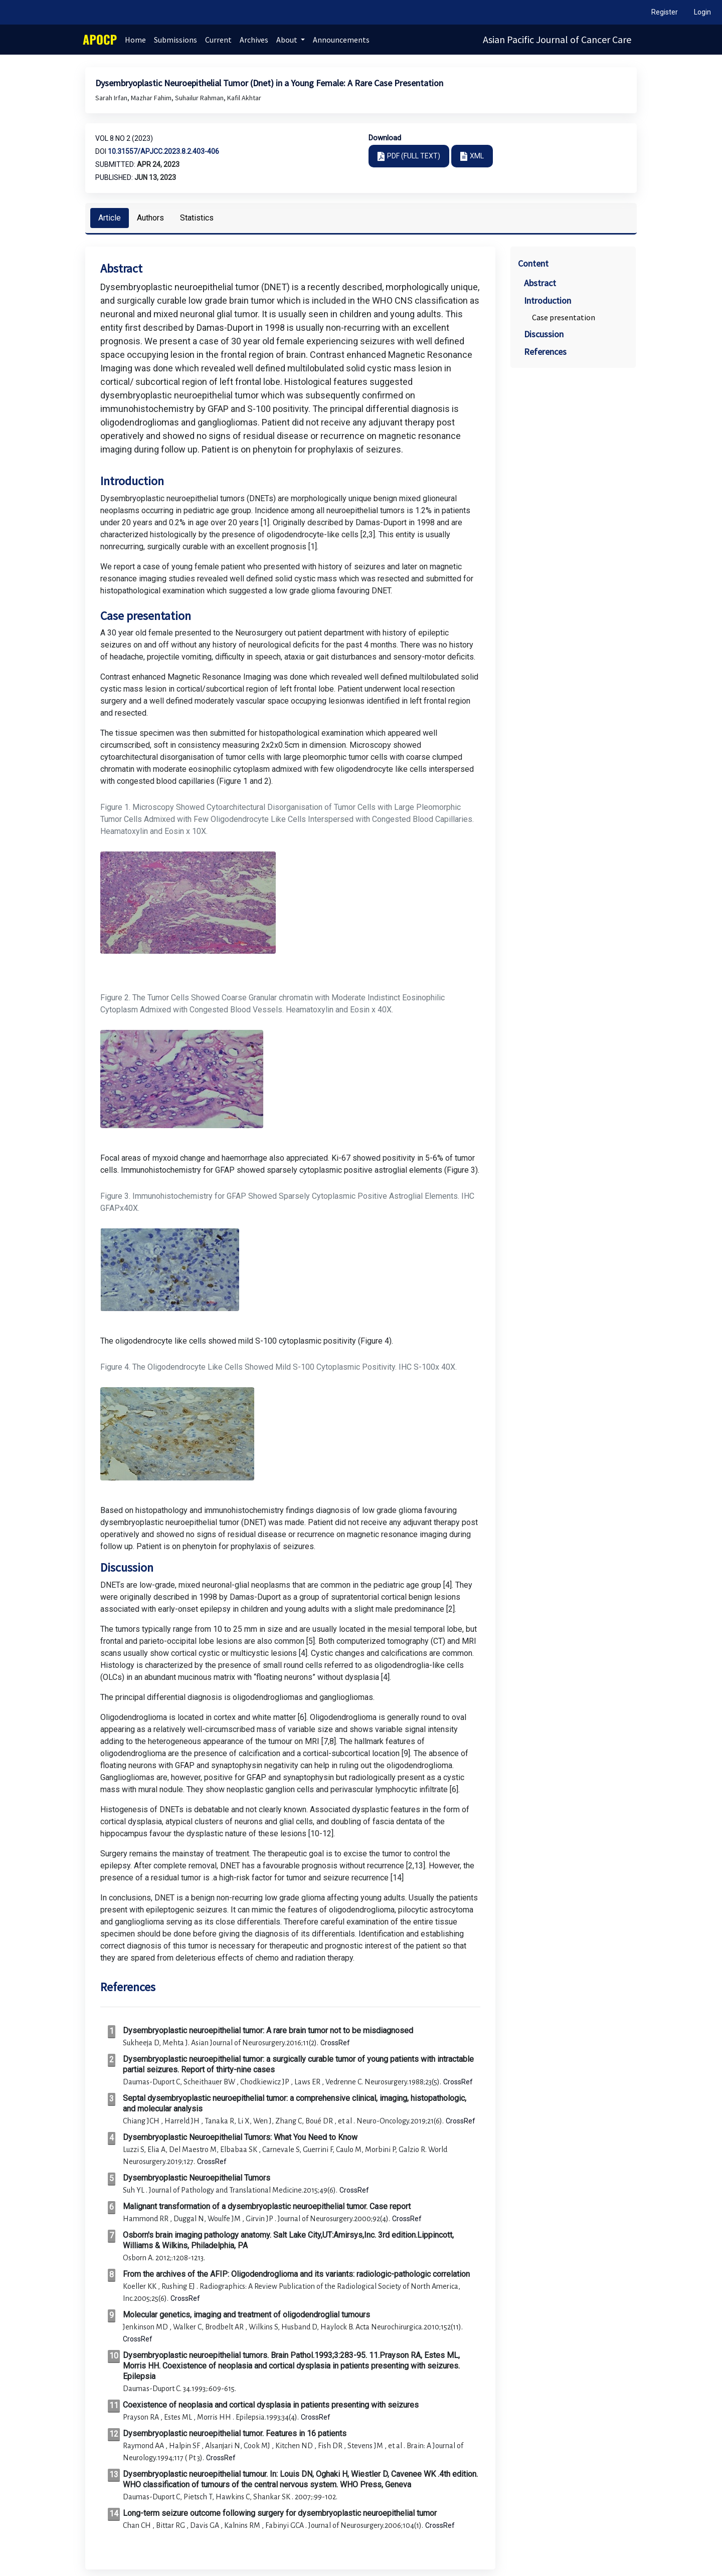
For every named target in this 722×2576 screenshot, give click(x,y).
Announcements (341, 40)
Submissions (175, 40)
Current (218, 40)
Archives (254, 40)
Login (702, 12)
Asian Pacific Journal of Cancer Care (557, 39)
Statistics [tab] (197, 218)
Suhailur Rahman (200, 97)
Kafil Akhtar (244, 97)
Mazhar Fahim (152, 97)
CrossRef (335, 2043)
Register (664, 12)
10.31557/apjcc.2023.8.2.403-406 (163, 151)
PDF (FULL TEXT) (413, 156)
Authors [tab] (150, 218)
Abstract (540, 283)
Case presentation (563, 317)
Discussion (544, 334)
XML (477, 156)
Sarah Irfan (112, 97)
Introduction (547, 300)
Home (135, 40)
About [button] (287, 40)
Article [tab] (109, 218)
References (545, 351)
